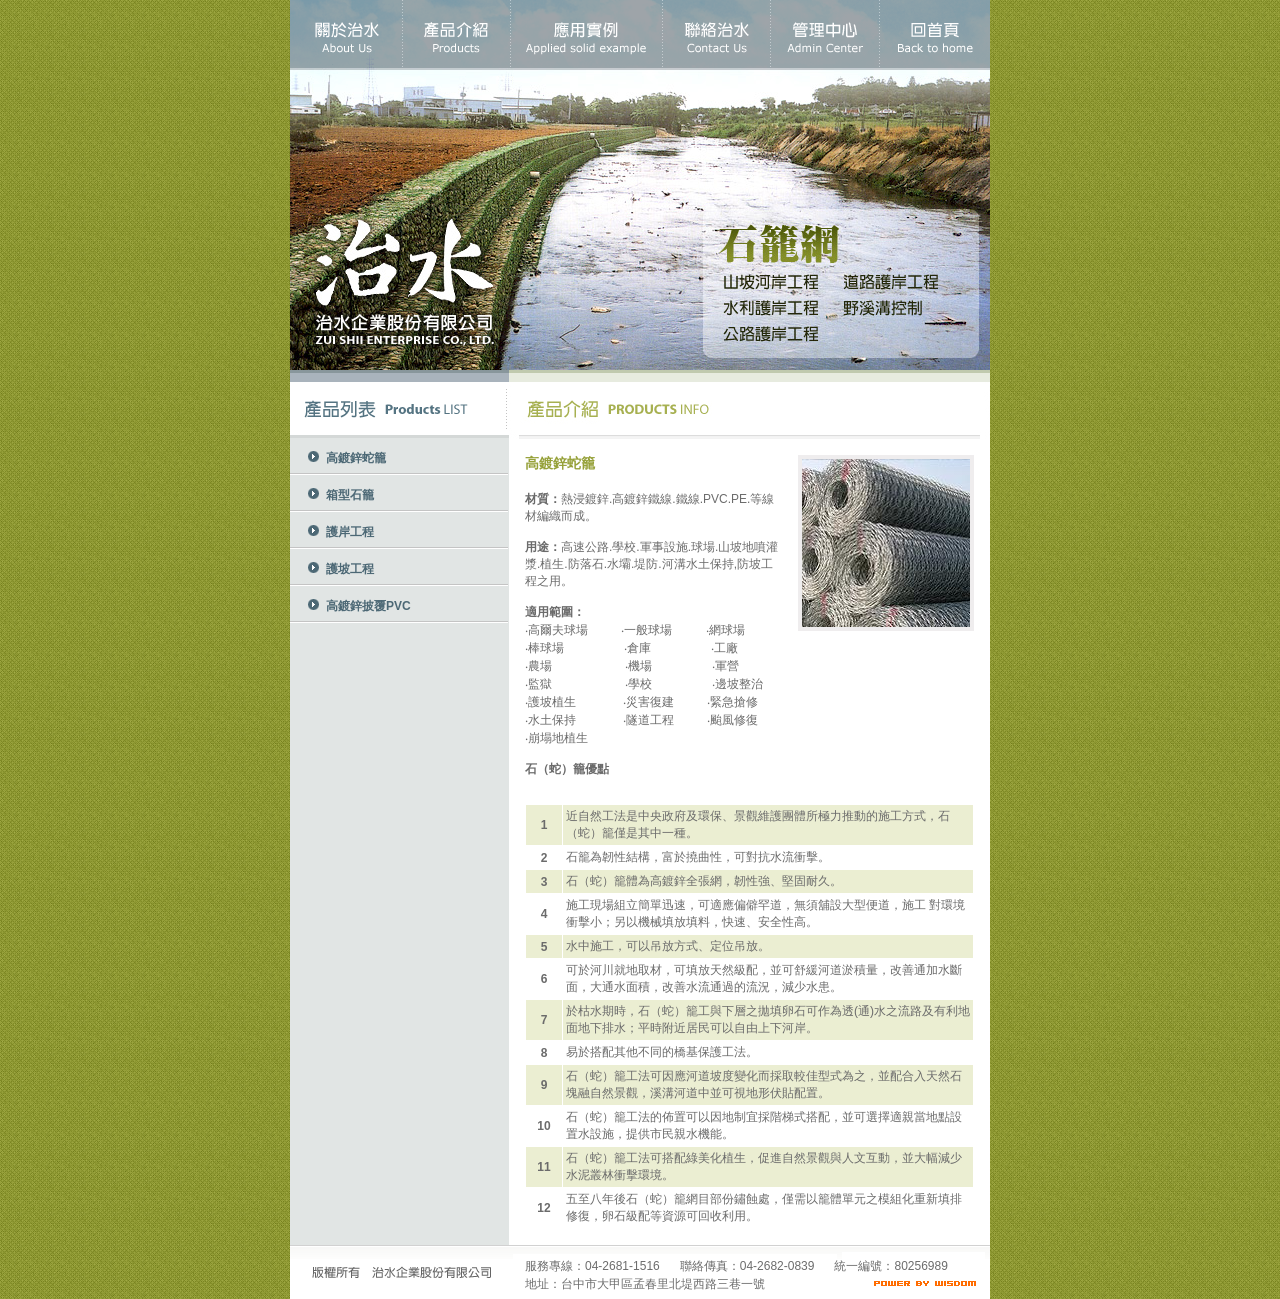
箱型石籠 (350, 495)
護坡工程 (350, 569)
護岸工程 (350, 532)
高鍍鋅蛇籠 (356, 458)
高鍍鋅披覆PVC (368, 606)
